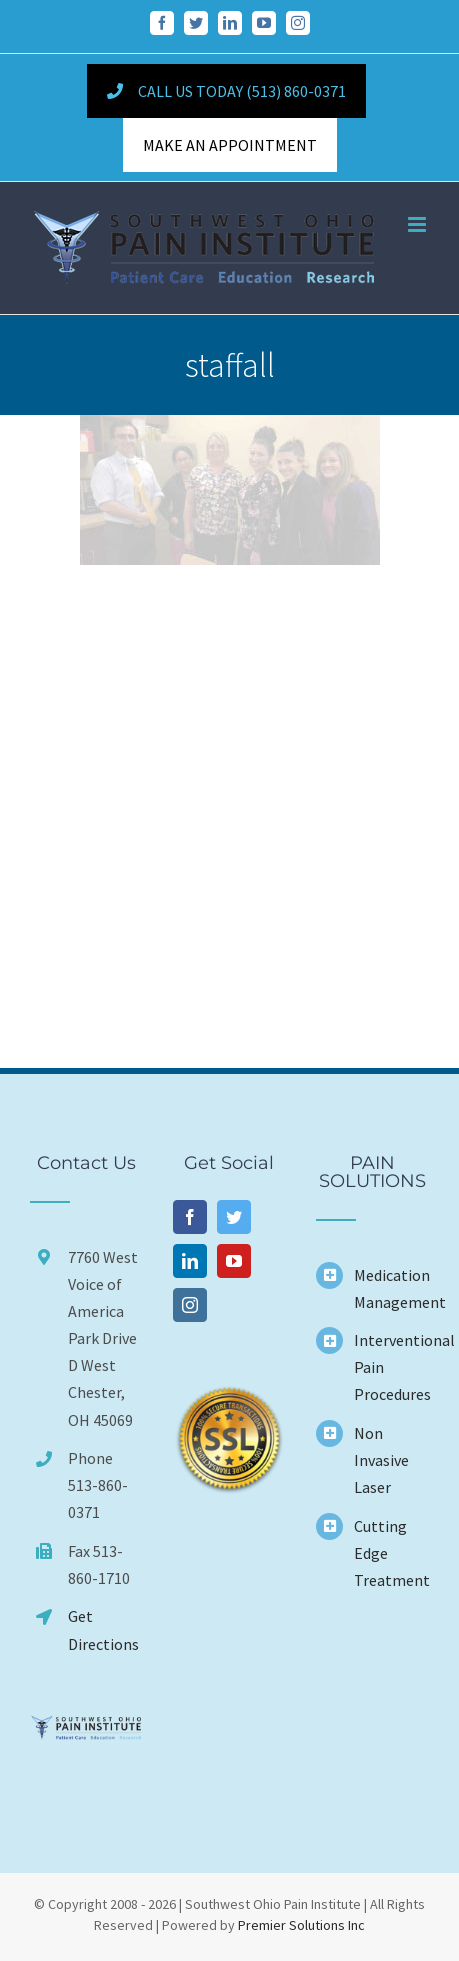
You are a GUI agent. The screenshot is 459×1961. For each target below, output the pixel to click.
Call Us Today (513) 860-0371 (226, 91)
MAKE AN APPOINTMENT (230, 145)
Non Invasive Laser (381, 1460)
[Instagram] (190, 1305)
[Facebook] (190, 1217)
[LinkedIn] (190, 1261)
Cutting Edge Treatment (391, 1553)
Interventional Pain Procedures (391, 1367)
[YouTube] (234, 1261)
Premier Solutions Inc (301, 1925)
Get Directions (103, 1629)
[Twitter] (234, 1217)
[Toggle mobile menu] (418, 224)
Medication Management (391, 1288)
